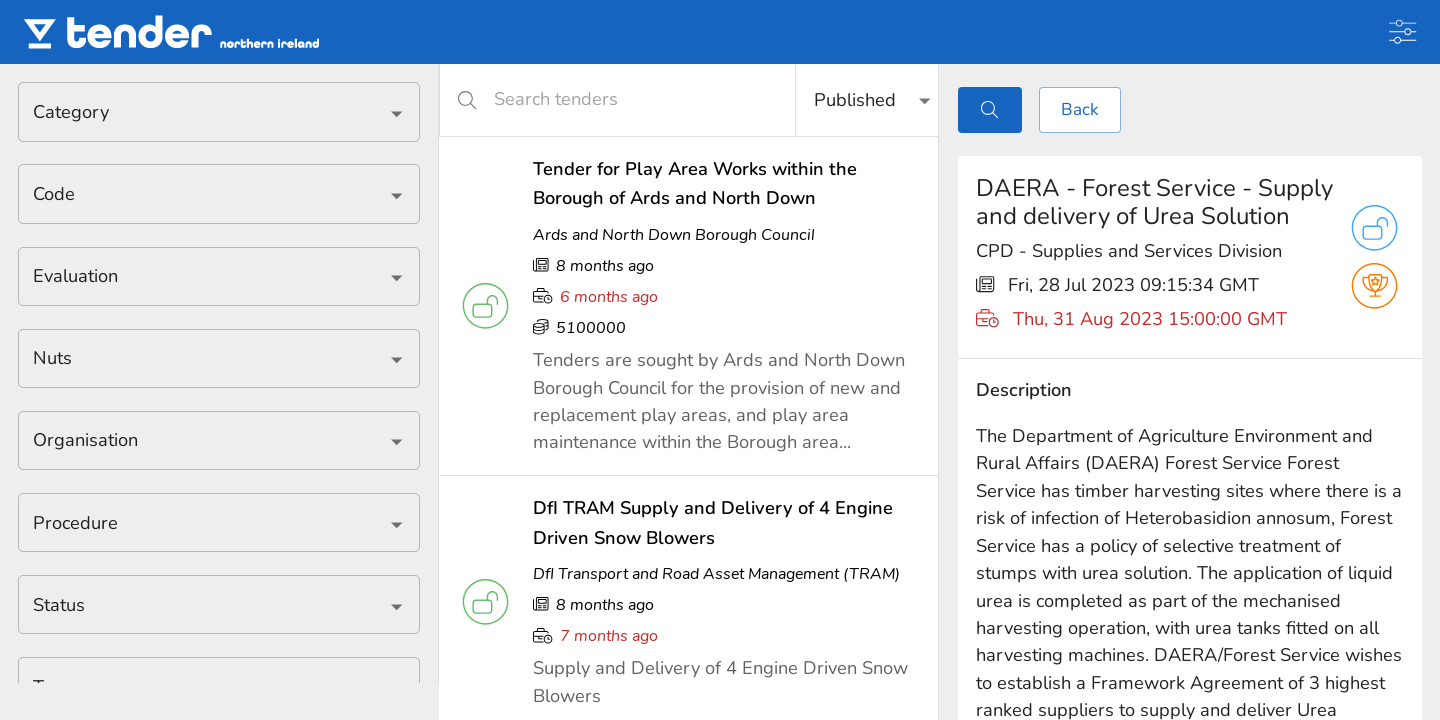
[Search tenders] (630, 99)
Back (1080, 110)
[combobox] (203, 111)
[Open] (396, 113)
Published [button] (855, 100)
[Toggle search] (990, 109)
